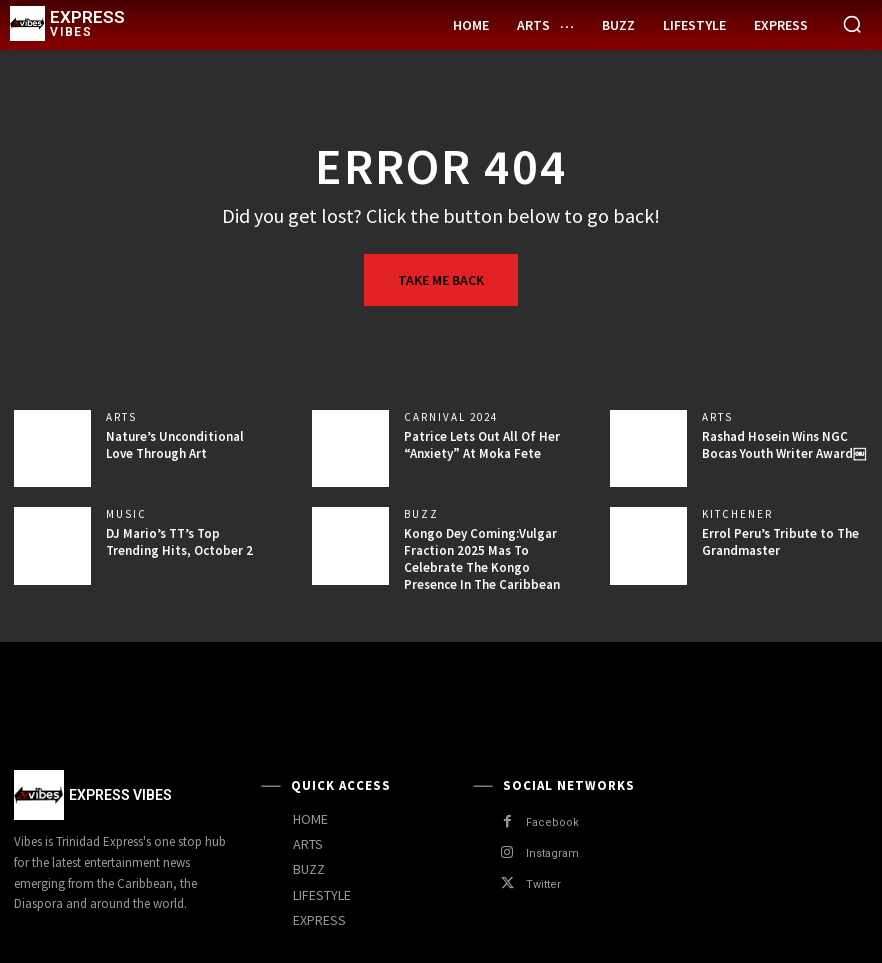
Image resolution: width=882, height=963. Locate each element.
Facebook (552, 822)
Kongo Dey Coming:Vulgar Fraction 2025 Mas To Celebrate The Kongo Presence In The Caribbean (482, 559)
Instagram (552, 853)
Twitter (543, 884)
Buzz (421, 514)
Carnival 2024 (451, 417)
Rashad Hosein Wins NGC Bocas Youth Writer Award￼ (784, 445)
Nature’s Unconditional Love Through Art (175, 445)
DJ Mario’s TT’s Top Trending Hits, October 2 (179, 542)
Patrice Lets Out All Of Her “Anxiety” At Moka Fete (482, 445)
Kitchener (737, 514)
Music (126, 514)
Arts (121, 417)
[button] (852, 24)
